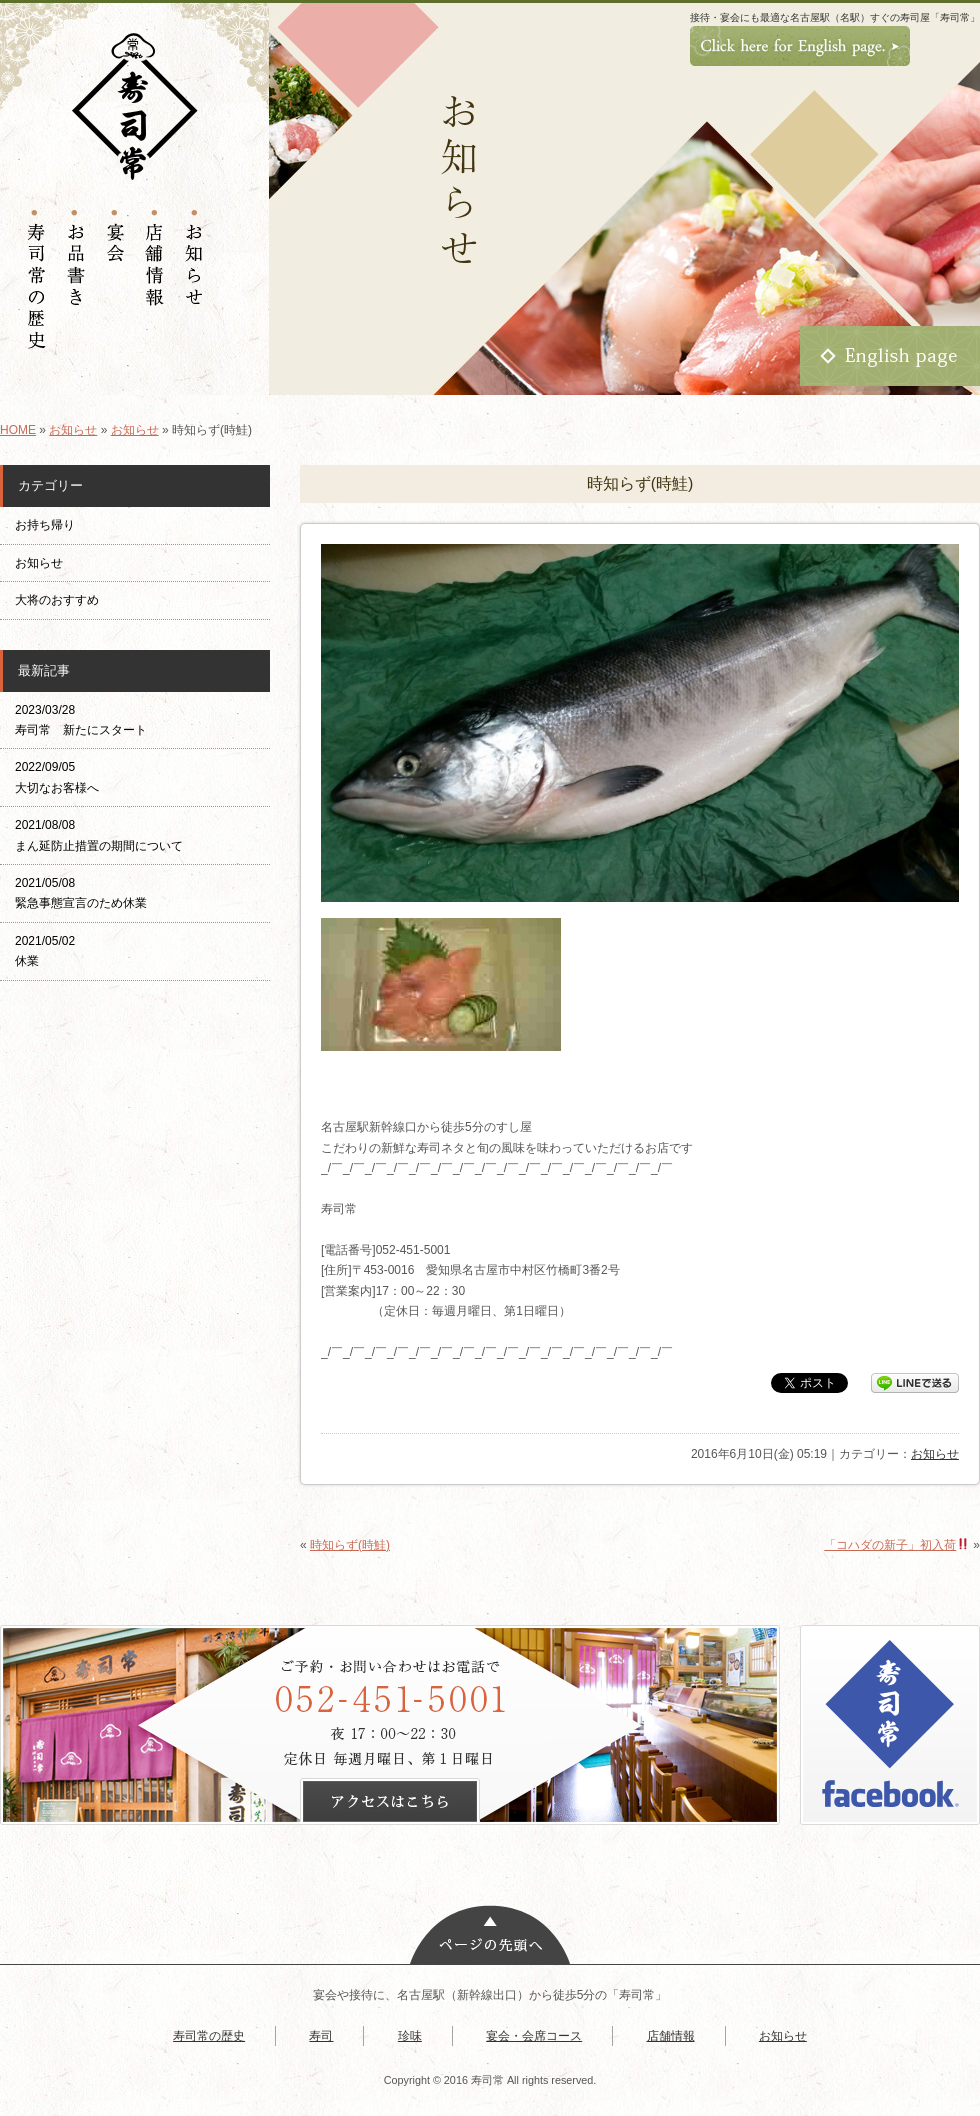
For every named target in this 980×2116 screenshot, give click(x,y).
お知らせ (73, 430)
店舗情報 (671, 2036)
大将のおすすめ (57, 600)
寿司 (321, 2036)
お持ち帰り (51, 525)
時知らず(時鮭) (350, 1545)
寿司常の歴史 (209, 2036)
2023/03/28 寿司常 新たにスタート (81, 720)
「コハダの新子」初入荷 (896, 1545)
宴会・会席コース (534, 2036)
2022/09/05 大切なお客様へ (57, 777)
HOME (18, 430)
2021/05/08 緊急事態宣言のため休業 (81, 893)
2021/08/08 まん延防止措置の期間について (99, 835)
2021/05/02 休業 (45, 951)
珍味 (410, 2036)
